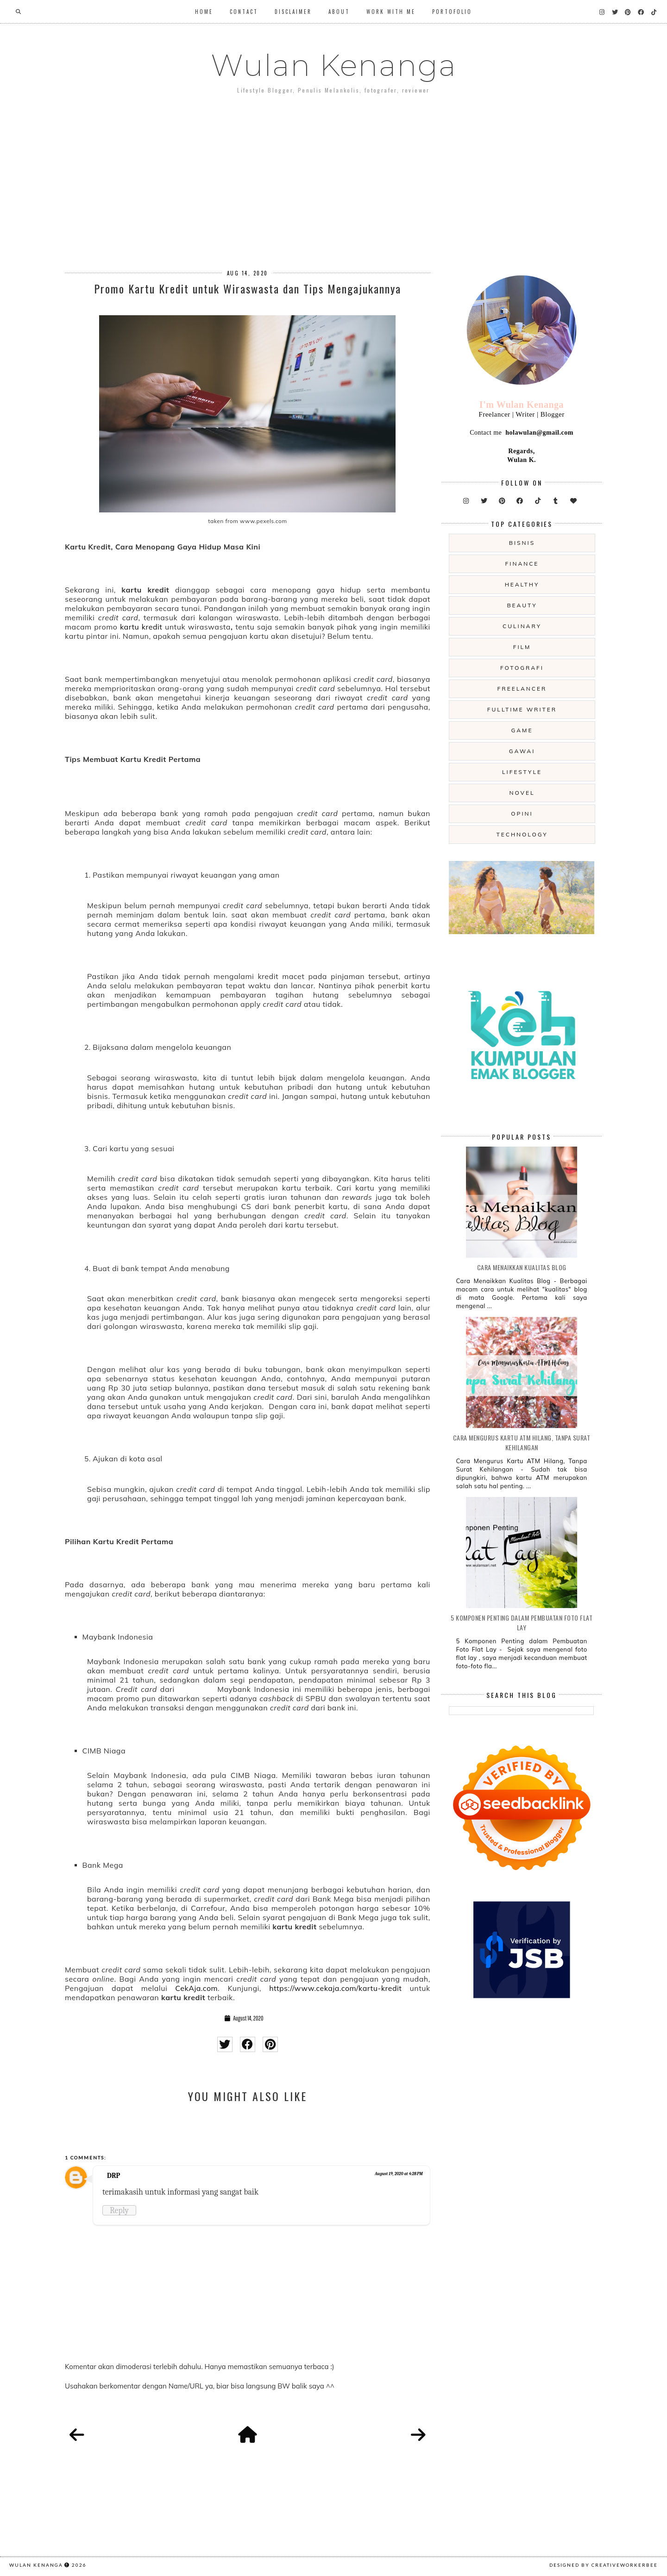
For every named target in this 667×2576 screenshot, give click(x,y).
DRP (113, 2175)
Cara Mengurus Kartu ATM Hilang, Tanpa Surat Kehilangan (522, 1442)
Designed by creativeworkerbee (603, 2565)
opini (522, 813)
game (522, 730)
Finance (522, 563)
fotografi (522, 667)
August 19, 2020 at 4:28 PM (398, 2173)
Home (204, 11)
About (339, 11)
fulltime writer (522, 709)
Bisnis (522, 542)
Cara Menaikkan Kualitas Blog (521, 1267)
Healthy (522, 584)
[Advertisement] (333, 175)
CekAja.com (196, 1988)
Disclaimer (293, 11)
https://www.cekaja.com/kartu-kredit (335, 1988)
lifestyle (522, 771)
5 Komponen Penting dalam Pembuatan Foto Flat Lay (521, 1622)
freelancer (522, 688)
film (522, 646)
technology (521, 834)
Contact (244, 11)
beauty (522, 605)
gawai (522, 751)
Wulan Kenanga (334, 65)
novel (522, 792)
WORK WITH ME (390, 11)
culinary (522, 626)
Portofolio (452, 11)
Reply (119, 2210)
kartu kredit (141, 626)
